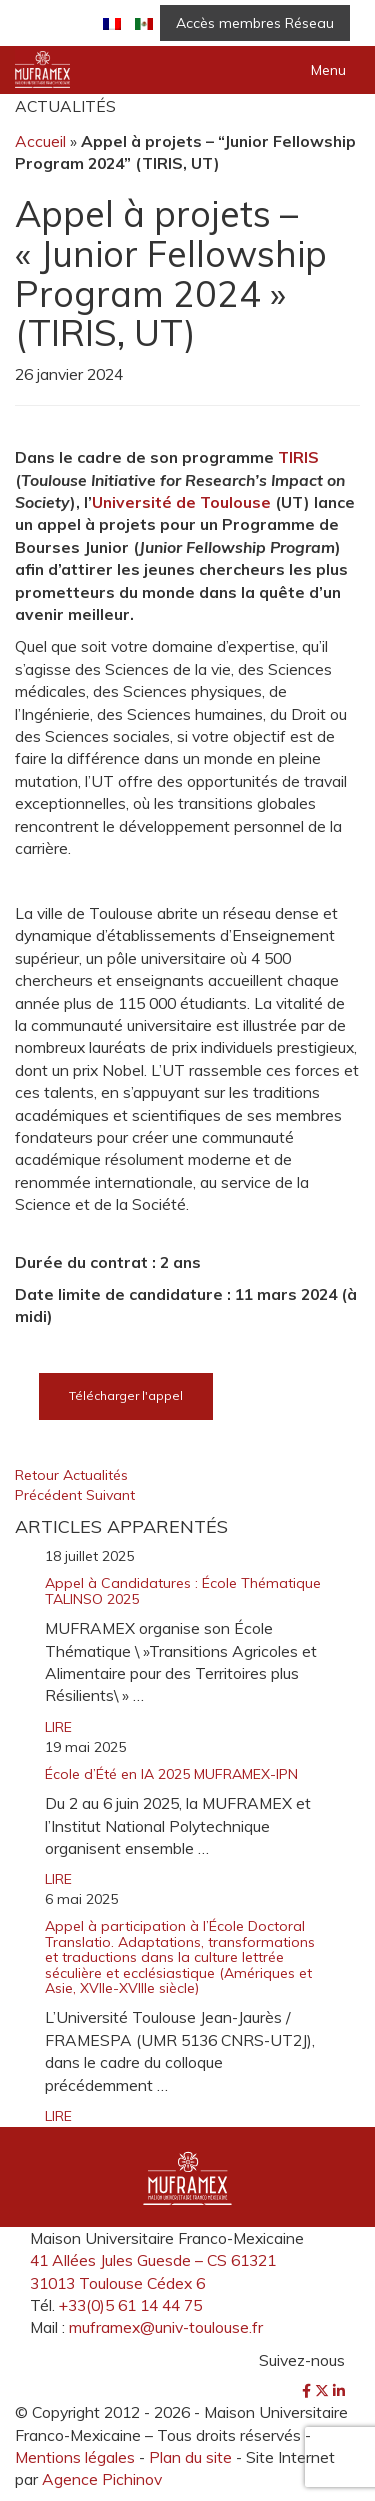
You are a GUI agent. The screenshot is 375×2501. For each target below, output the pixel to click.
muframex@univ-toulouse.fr (166, 2327)
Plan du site (190, 2457)
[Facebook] (308, 2391)
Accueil (40, 141)
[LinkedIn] (339, 2391)
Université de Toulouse (181, 502)
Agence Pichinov (102, 2479)
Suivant (110, 1495)
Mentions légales (75, 2457)
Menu (328, 70)
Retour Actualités (71, 1475)
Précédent (50, 1495)
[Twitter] (324, 2391)
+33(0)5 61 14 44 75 (130, 2305)
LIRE (58, 1727)
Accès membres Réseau (255, 23)
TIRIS (298, 457)
